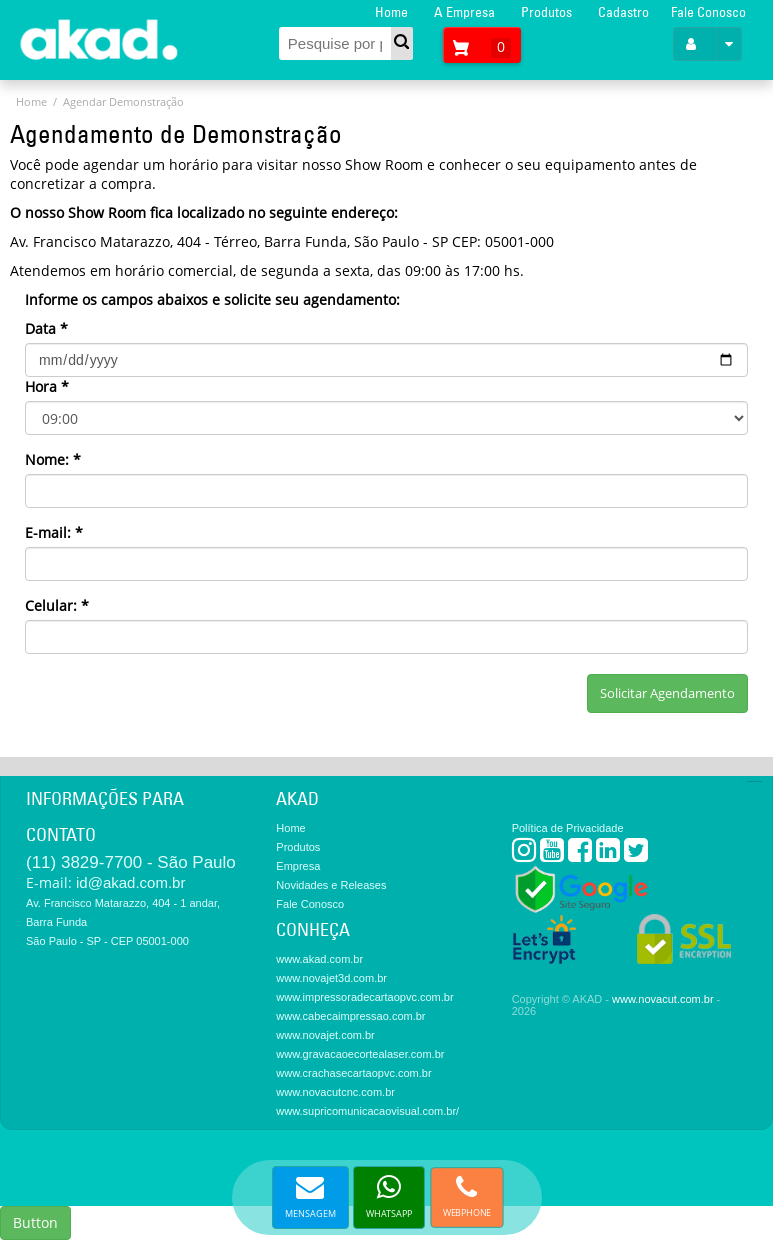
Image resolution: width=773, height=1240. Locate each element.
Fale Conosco (708, 12)
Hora (47, 386)
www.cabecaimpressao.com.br (350, 1016)
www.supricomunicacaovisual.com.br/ (367, 1111)
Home (391, 12)
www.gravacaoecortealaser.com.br (360, 1054)
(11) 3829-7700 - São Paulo (131, 862)
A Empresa (464, 12)
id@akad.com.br (130, 882)
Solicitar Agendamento (667, 693)
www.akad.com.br (319, 959)
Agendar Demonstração (123, 101)
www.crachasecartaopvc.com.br (353, 1073)
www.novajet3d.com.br (331, 978)
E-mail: (54, 532)
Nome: (53, 459)
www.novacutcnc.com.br (335, 1092)
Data (46, 328)
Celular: (57, 605)
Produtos (546, 12)
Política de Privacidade (568, 828)
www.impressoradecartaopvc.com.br (364, 997)
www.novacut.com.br (662, 999)
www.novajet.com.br (325, 1035)
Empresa (298, 866)
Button (35, 1222)
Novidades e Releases (331, 885)
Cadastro (623, 12)
